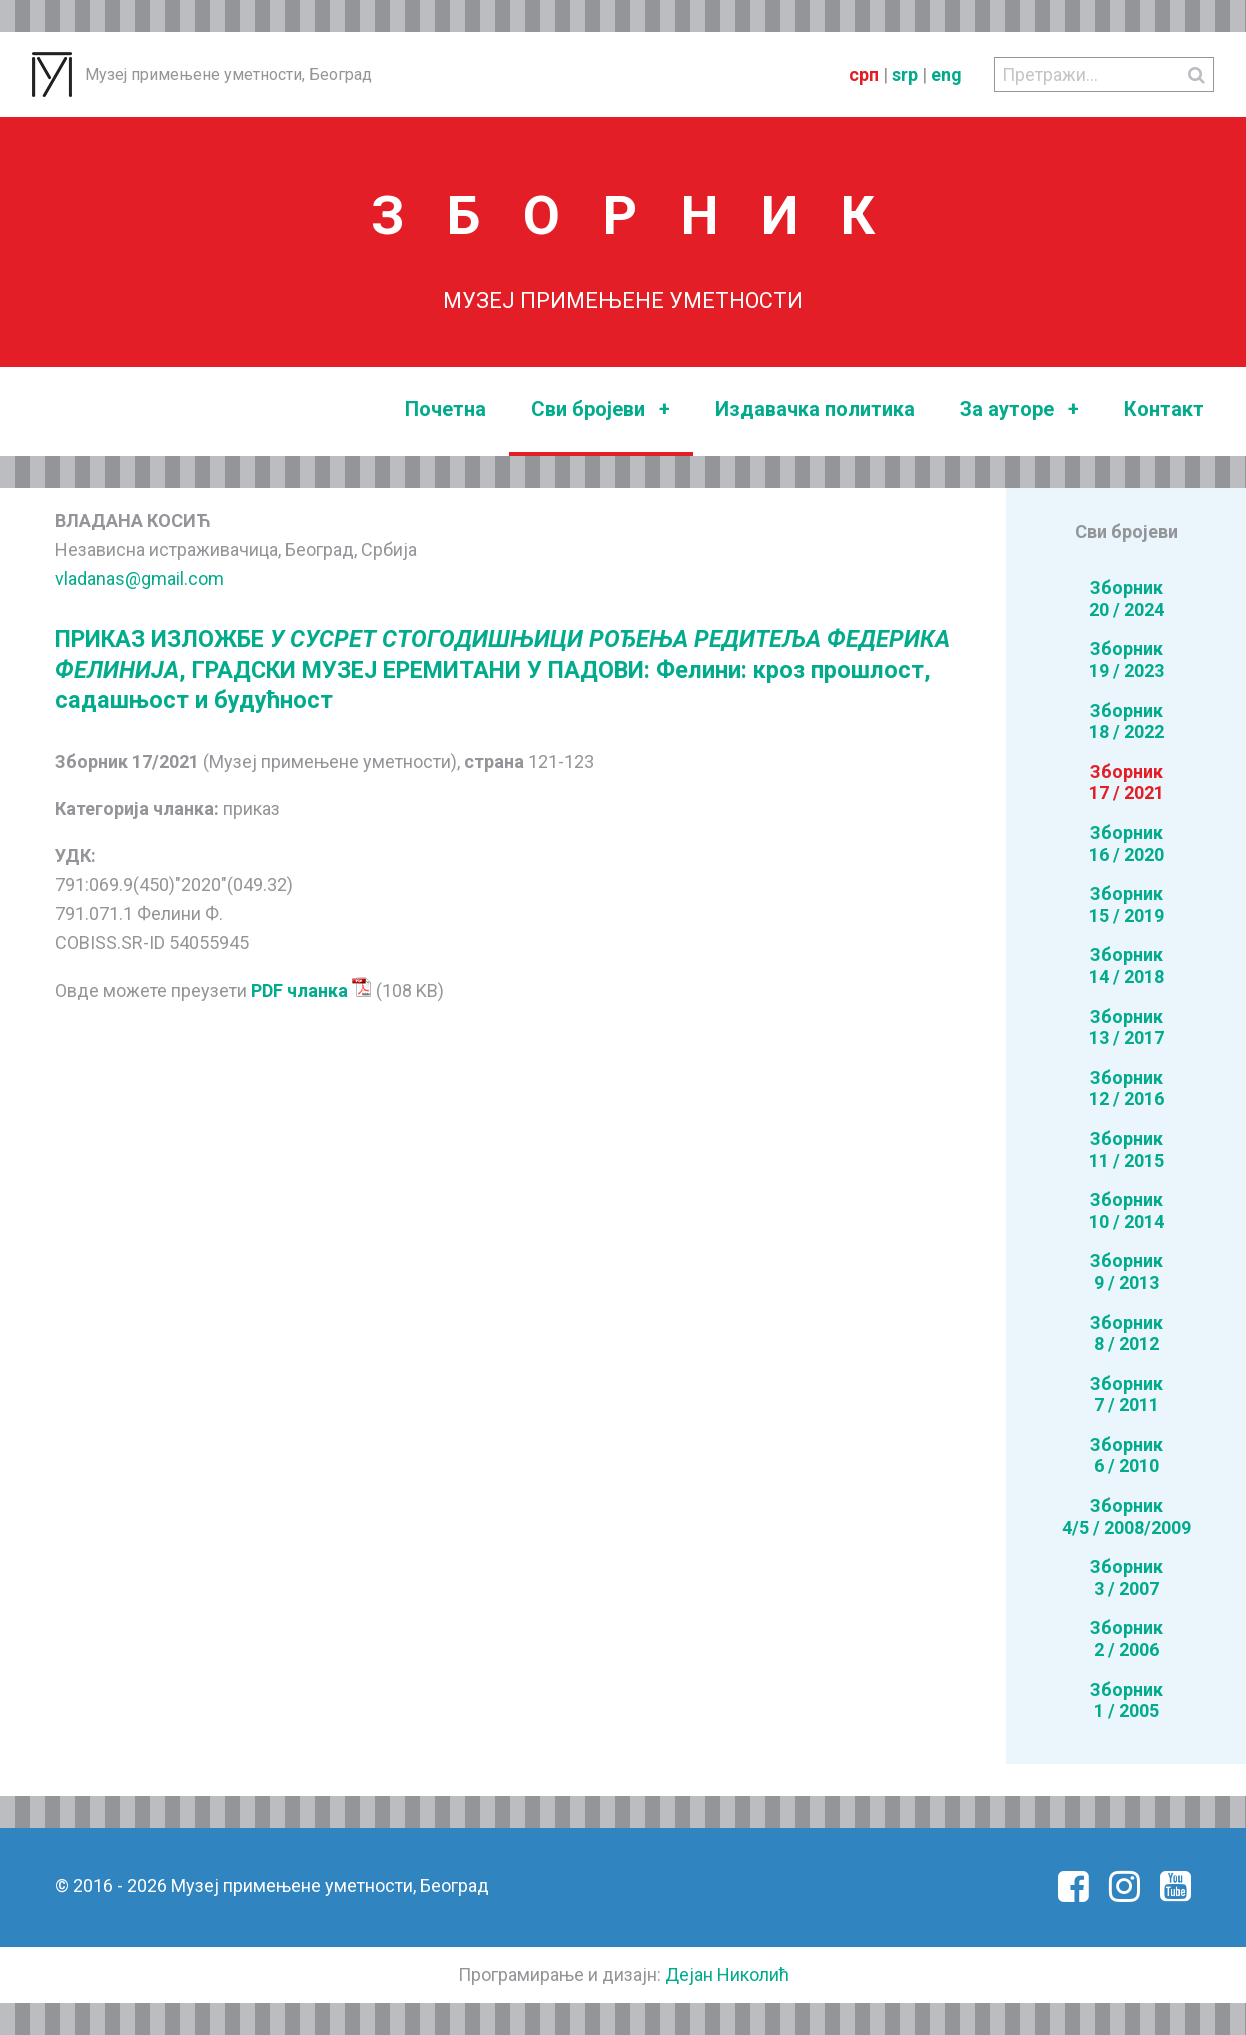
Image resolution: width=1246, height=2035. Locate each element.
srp (905, 74)
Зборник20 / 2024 (1126, 598)
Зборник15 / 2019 (1126, 904)
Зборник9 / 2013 (1126, 1271)
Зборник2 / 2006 (1126, 1638)
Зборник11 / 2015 (1126, 1149)
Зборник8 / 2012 (1126, 1333)
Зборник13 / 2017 (1126, 1027)
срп (864, 74)
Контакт (1164, 409)
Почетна (445, 409)
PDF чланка (311, 990)
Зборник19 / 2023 (1126, 659)
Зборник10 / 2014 (1126, 1210)
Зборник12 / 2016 (1126, 1088)
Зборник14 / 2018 (1126, 965)
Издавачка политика (815, 409)
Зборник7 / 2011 (1126, 1394)
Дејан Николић (727, 1974)
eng (946, 74)
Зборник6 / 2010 (1126, 1455)
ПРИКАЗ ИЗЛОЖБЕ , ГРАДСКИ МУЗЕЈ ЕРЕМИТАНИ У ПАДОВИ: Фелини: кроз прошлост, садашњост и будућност (502, 669)
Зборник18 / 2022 (1126, 721)
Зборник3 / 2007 (1126, 1577)
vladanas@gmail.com (139, 578)
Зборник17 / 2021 (1126, 782)
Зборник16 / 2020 (1126, 843)
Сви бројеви (600, 409)
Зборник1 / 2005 (1126, 1700)
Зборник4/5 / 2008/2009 (1126, 1516)
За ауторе (1019, 409)
